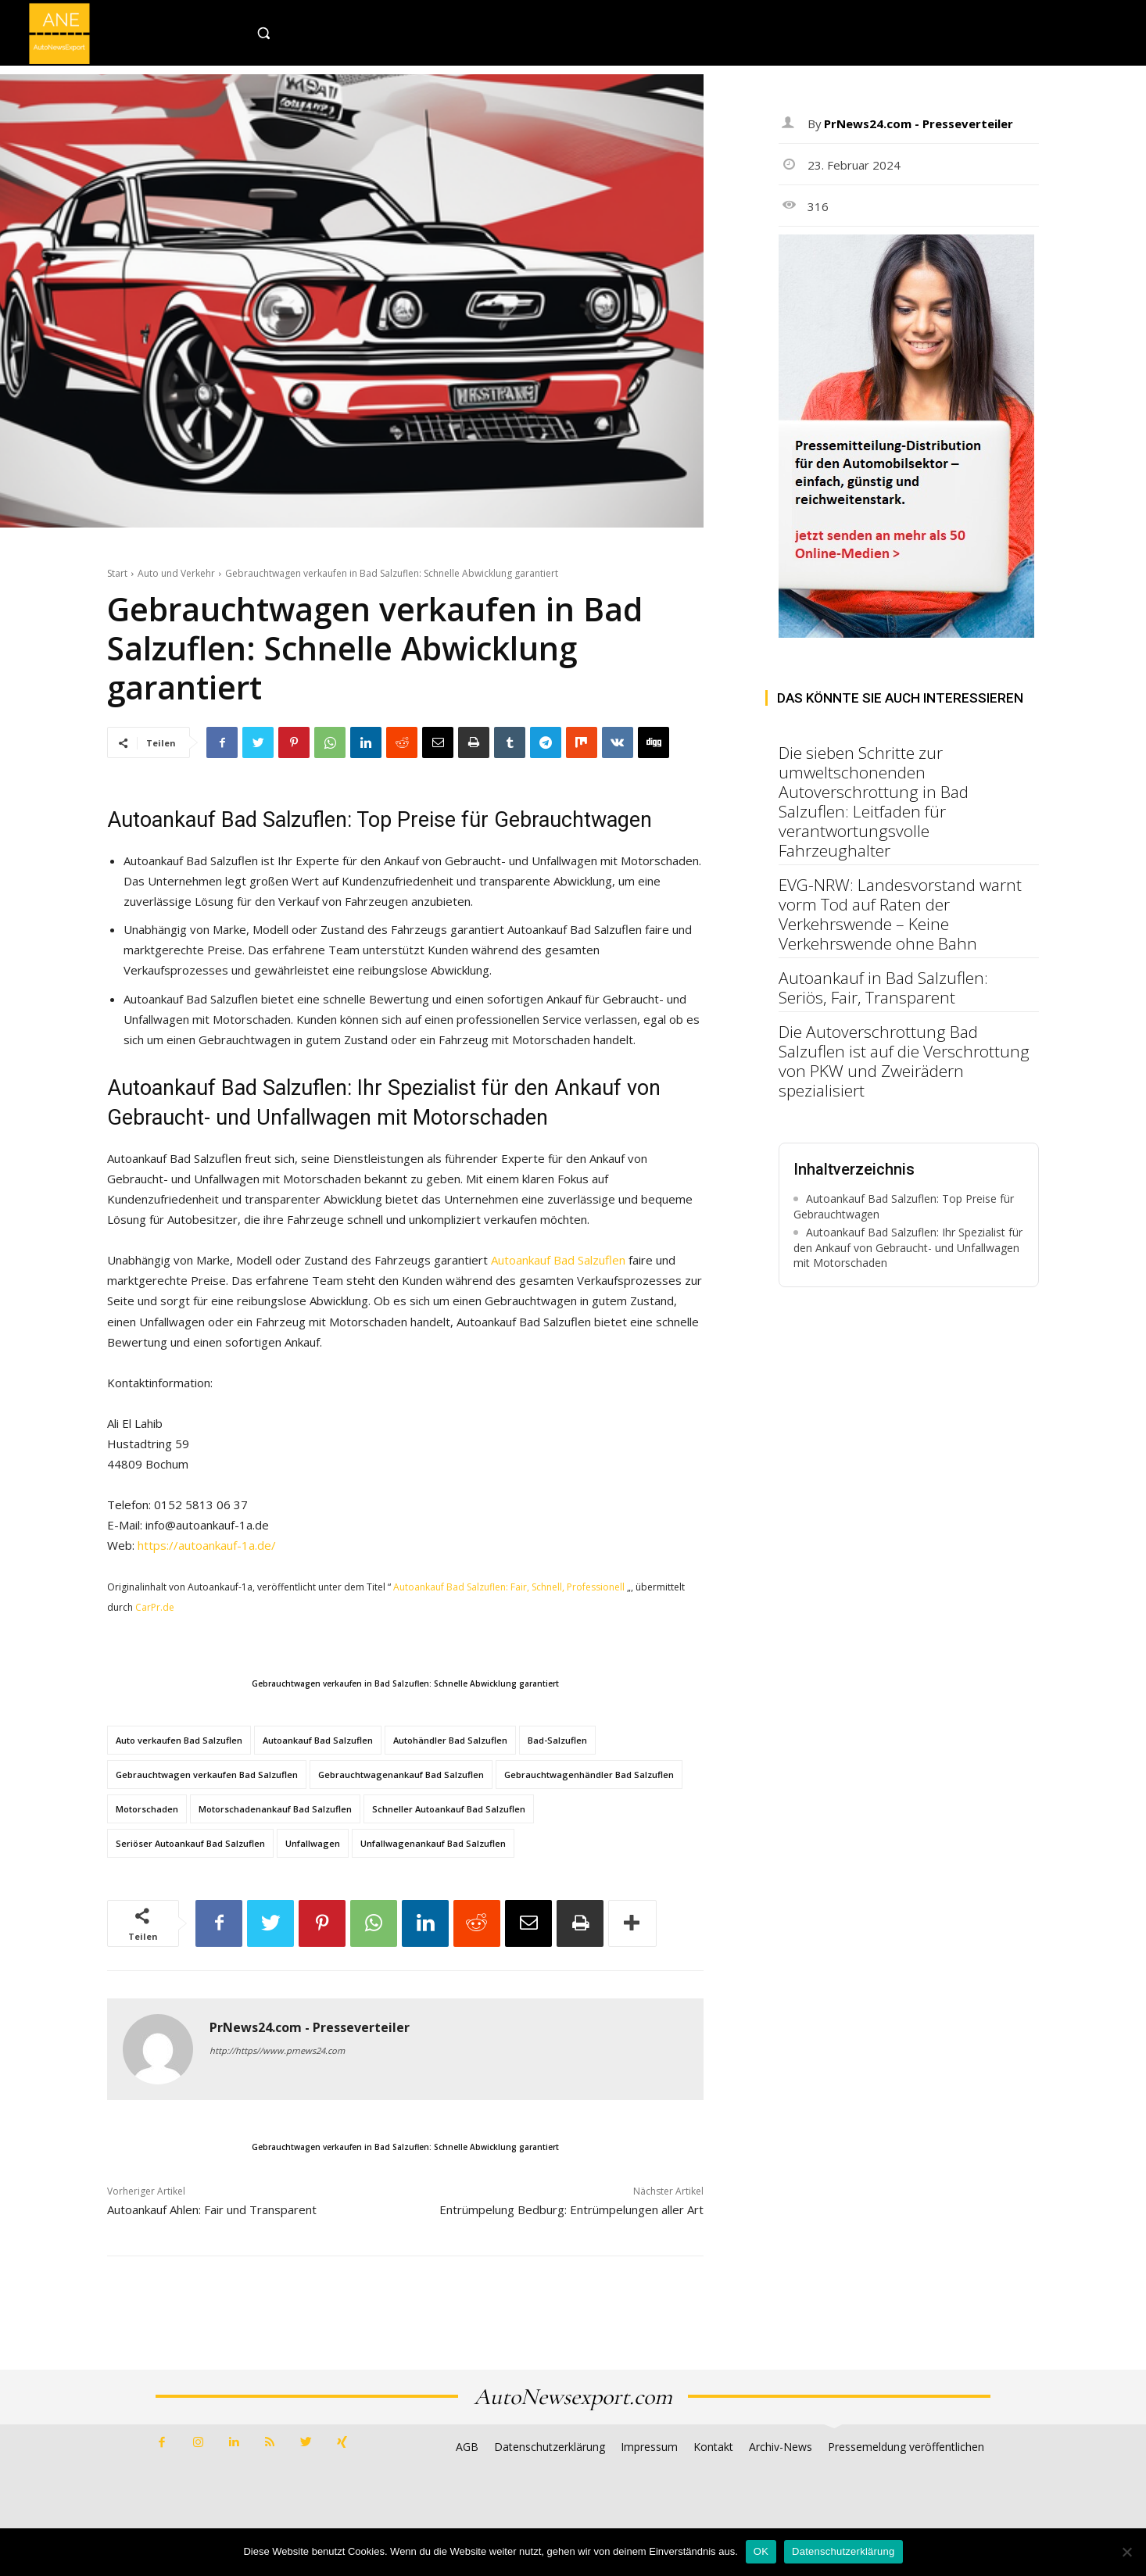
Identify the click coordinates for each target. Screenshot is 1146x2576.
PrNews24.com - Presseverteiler (310, 2028)
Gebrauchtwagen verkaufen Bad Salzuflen (207, 1774)
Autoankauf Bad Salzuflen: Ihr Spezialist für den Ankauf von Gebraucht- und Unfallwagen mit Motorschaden (907, 1247)
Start (117, 573)
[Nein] (1126, 2552)
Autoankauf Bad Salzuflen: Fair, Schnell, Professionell (509, 1587)
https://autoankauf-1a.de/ (207, 1545)
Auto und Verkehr (176, 573)
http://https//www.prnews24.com (277, 2050)
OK (761, 2551)
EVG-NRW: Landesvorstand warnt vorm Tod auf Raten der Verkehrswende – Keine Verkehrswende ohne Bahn (900, 914)
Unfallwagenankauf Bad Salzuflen (433, 1843)
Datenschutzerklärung (843, 2551)
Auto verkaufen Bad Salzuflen (179, 1740)
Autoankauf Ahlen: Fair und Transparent (212, 2209)
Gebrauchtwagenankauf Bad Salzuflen (401, 1774)
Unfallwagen (312, 1843)
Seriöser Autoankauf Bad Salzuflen (190, 1843)
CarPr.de (154, 1607)
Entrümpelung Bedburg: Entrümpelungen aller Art (571, 2209)
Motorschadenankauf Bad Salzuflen (275, 1809)
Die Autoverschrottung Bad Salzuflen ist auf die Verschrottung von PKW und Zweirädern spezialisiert (904, 1061)
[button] (296, 33)
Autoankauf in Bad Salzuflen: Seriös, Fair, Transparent (883, 987)
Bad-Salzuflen (557, 1740)
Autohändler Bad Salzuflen (450, 1740)
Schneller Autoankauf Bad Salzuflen (448, 1809)
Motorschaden (147, 1809)
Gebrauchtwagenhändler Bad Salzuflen (589, 1774)
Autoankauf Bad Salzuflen (558, 1260)
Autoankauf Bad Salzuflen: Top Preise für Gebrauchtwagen (903, 1206)
